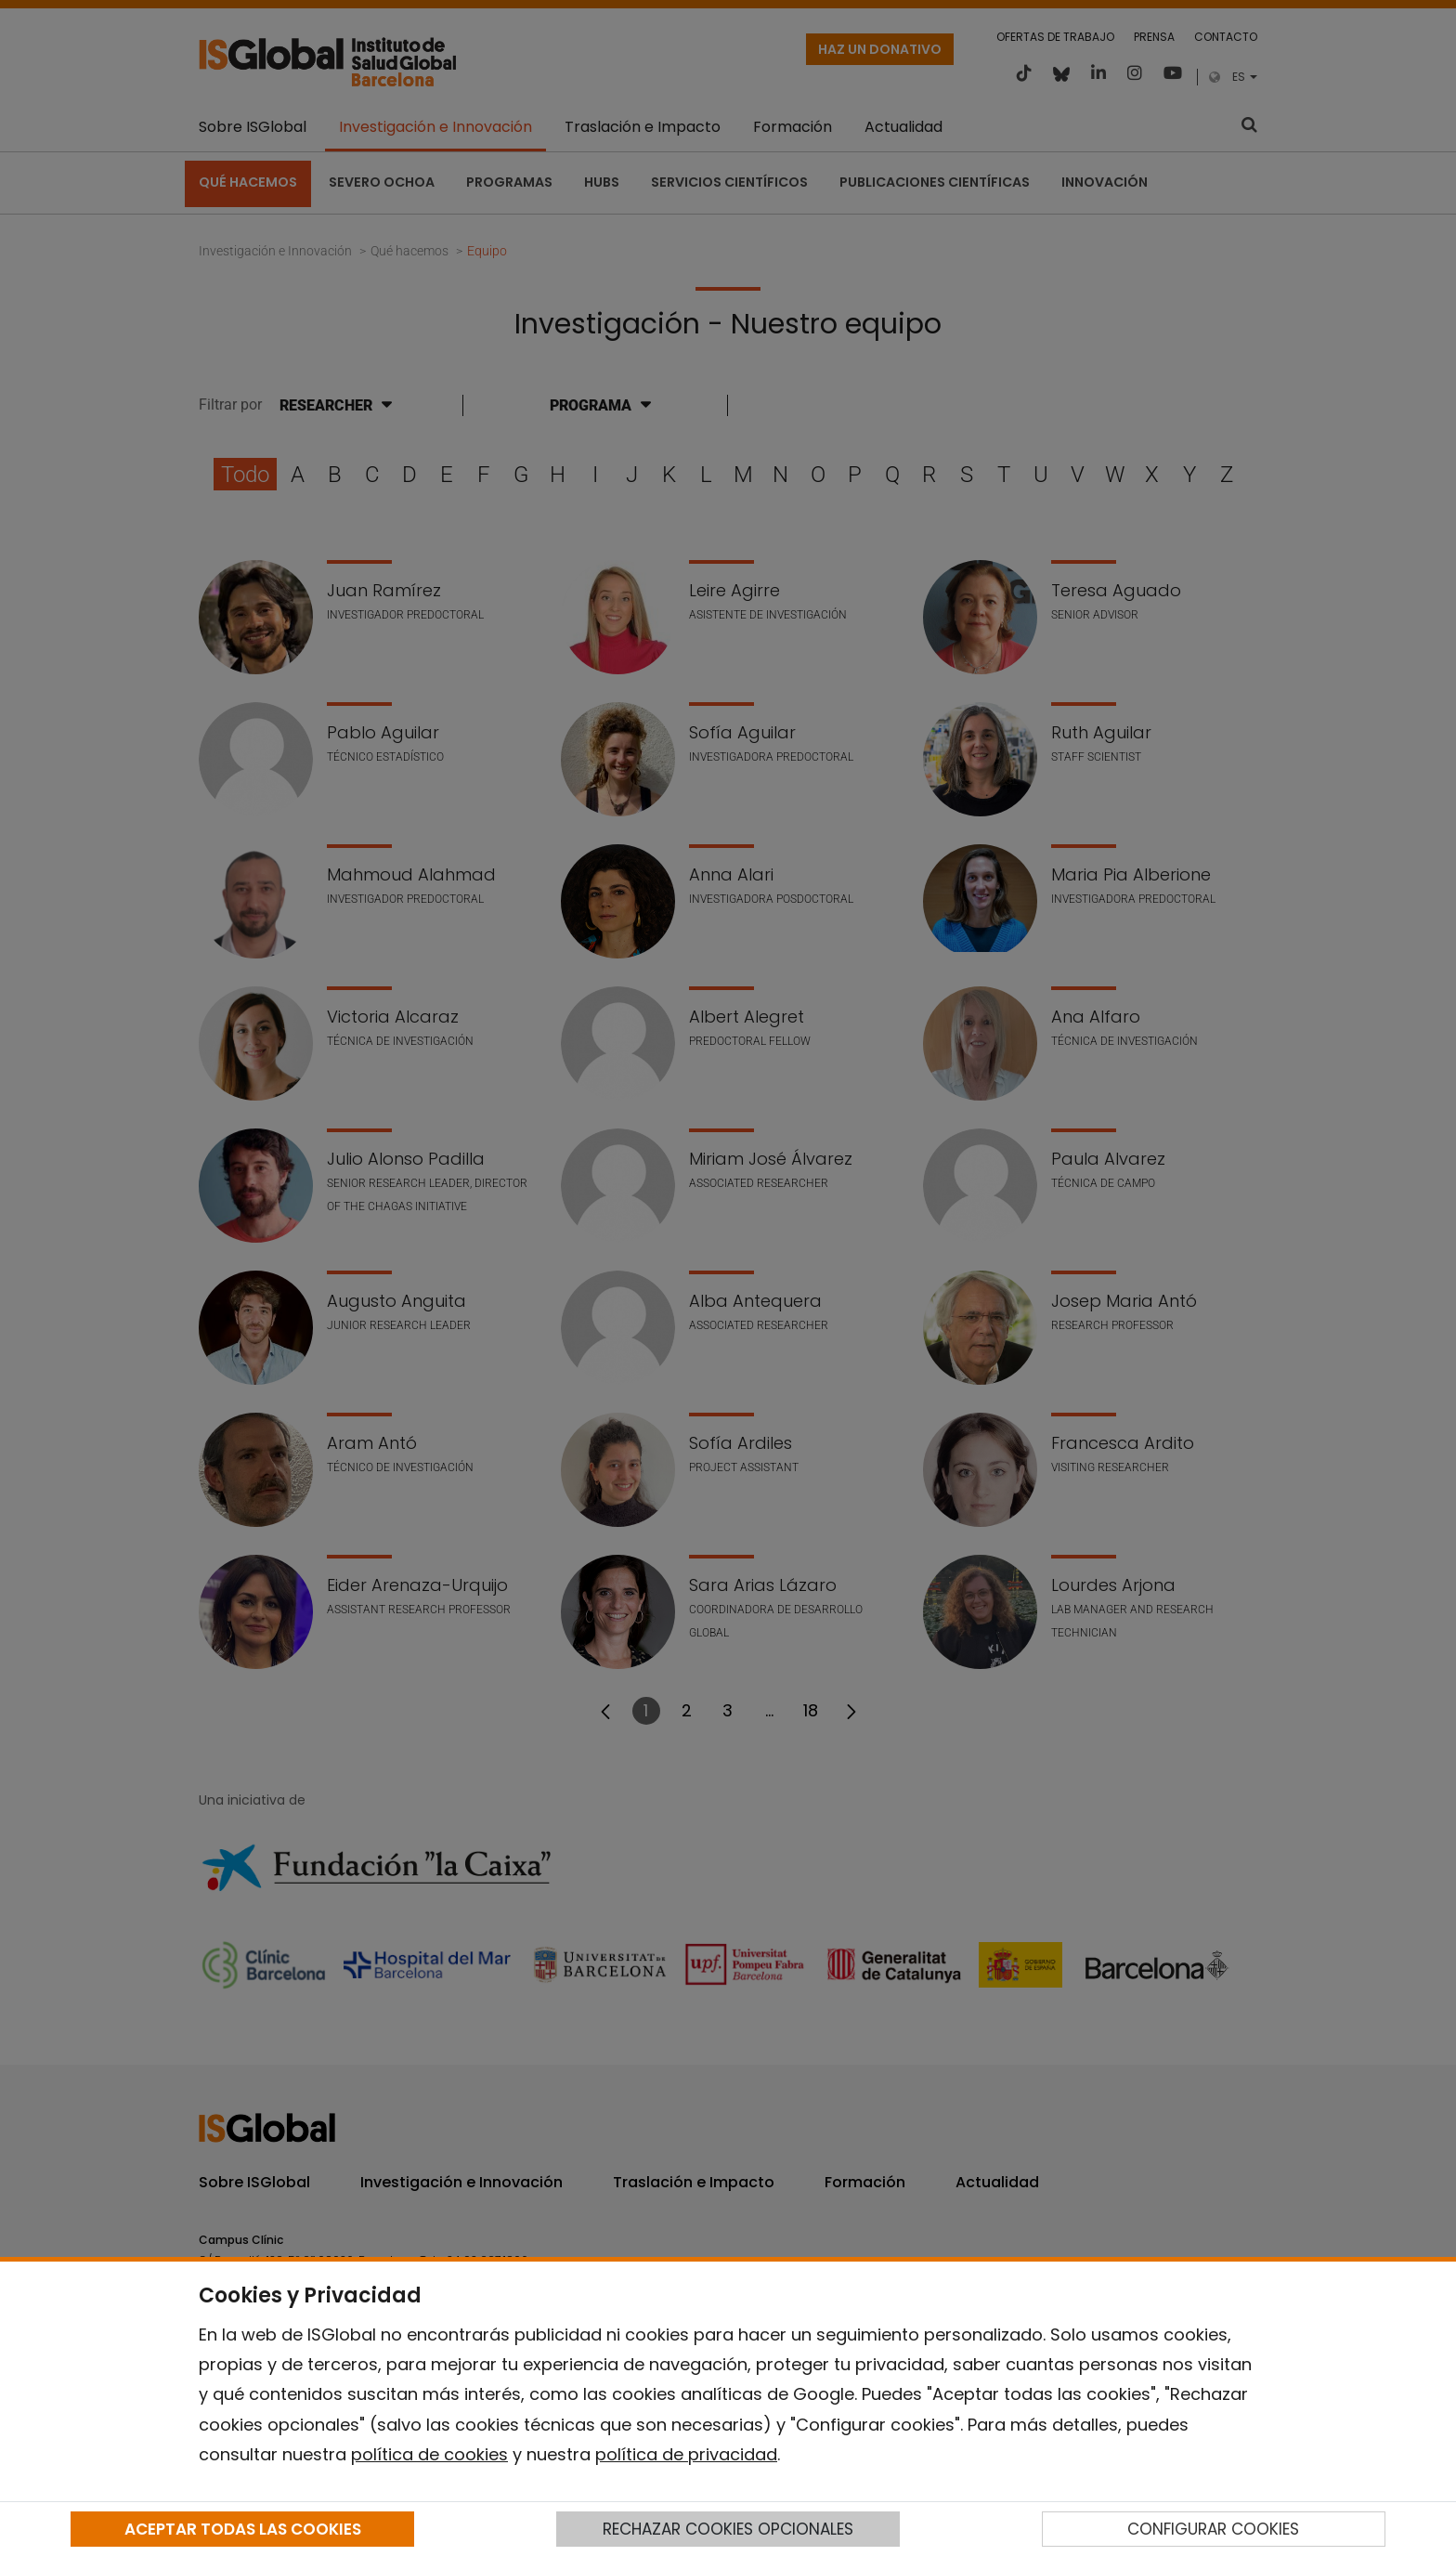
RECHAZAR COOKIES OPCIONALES (728, 2529)
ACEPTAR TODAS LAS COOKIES (242, 2529)
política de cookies (429, 2454)
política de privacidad (686, 2454)
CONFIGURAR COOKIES (1213, 2529)
